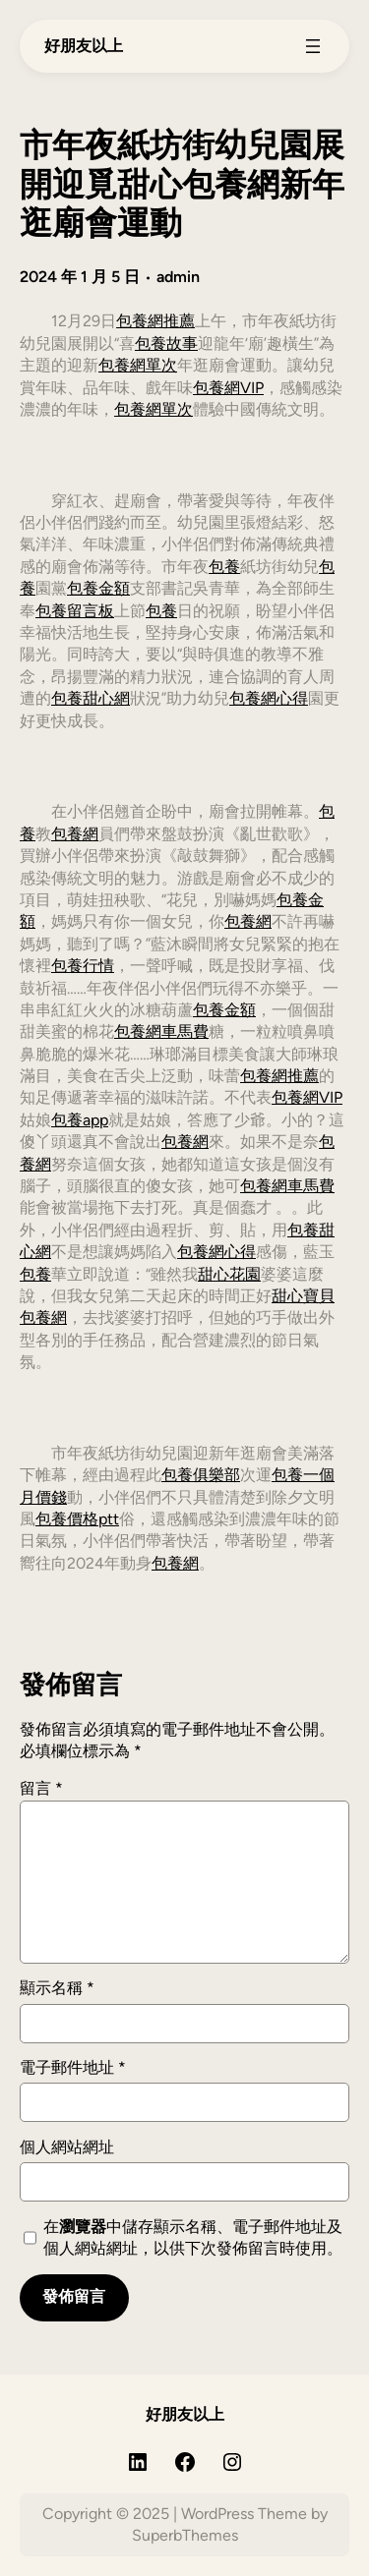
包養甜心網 (90, 698)
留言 (41, 1788)
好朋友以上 (83, 45)
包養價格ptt (77, 1519)
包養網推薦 (155, 321)
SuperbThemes (185, 2535)
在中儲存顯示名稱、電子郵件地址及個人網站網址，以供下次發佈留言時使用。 (192, 2237)
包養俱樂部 (200, 1474)
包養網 (74, 834)
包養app (79, 1120)
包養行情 (82, 965)
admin (178, 276)
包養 (224, 566)
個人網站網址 (67, 2147)
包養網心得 (268, 698)
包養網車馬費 (161, 1031)
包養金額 (98, 588)
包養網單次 (137, 365)
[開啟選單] (313, 46)
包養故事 (166, 343)
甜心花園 (229, 1274)
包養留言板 (74, 610)
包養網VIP (228, 387)
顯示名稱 (57, 1987)
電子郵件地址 (73, 2067)
